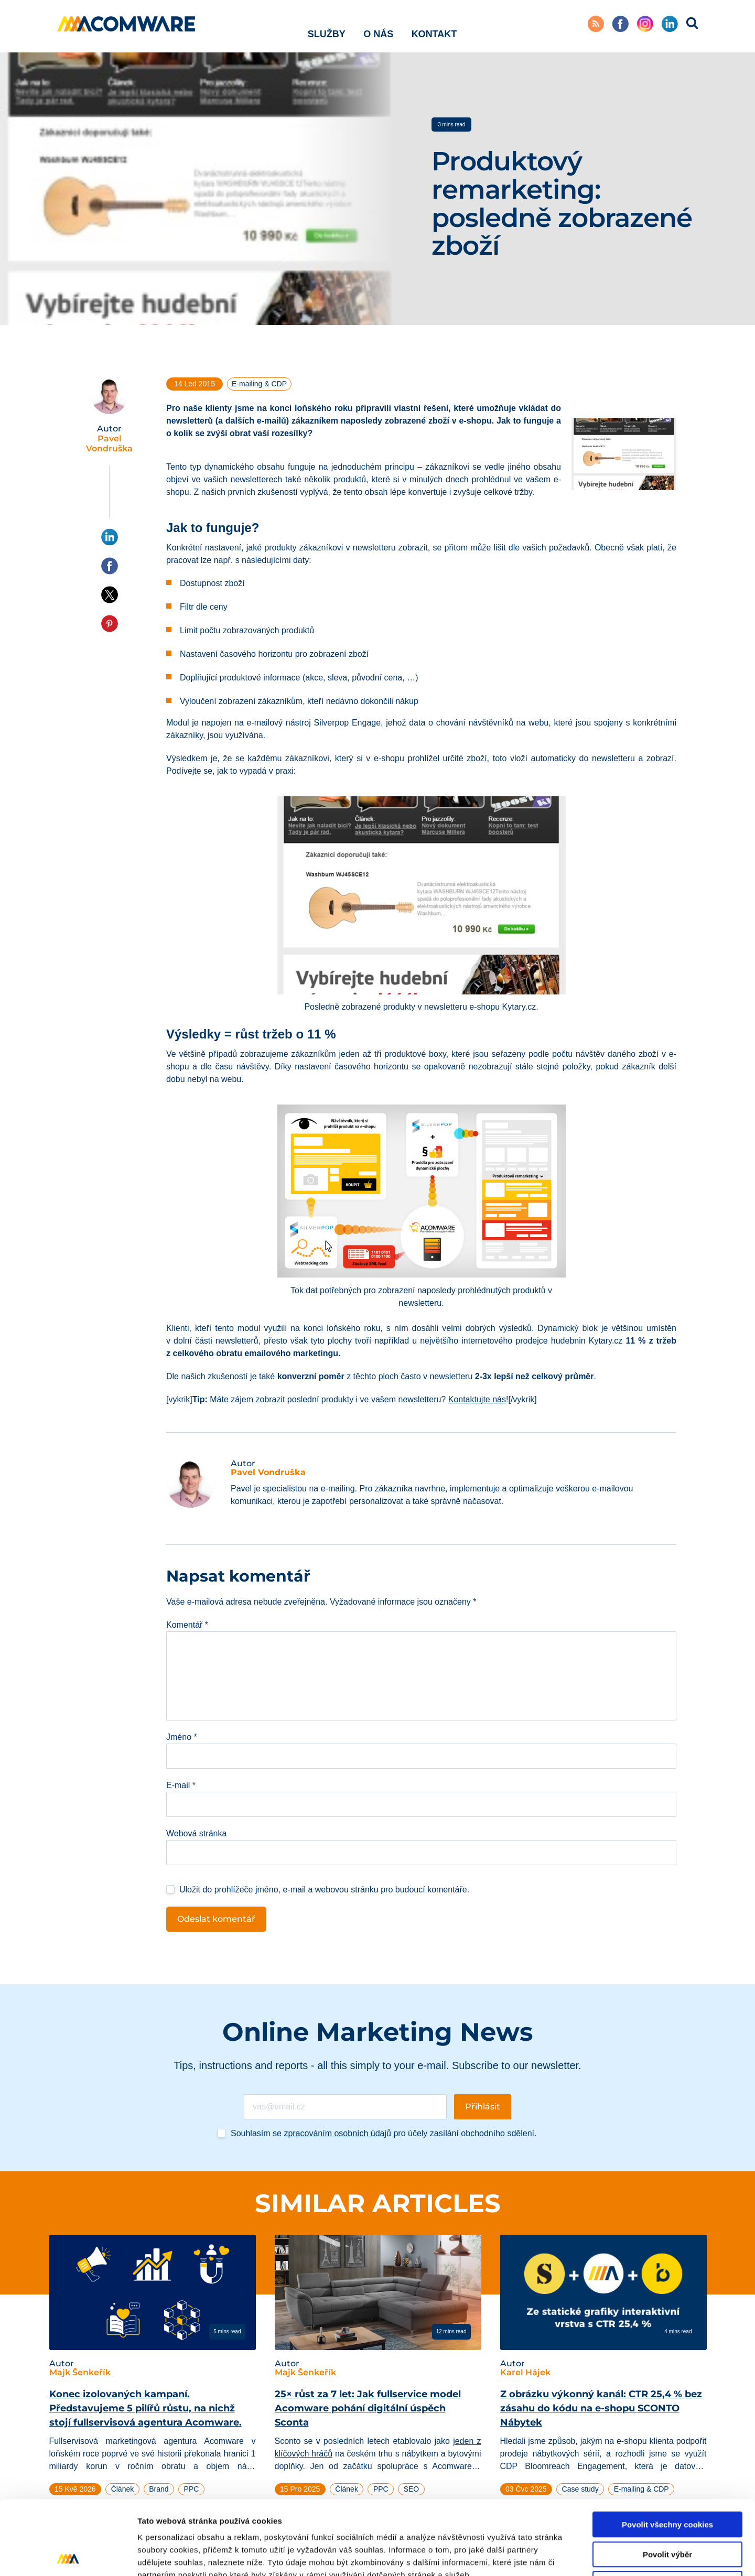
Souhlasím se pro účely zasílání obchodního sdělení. (383, 2133)
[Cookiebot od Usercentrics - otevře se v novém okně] (68, 2555)
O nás (378, 25)
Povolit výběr (667, 2480)
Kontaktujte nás (477, 1399)
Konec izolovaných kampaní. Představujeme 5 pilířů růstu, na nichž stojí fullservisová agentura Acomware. (145, 2408)
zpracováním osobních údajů (337, 2133)
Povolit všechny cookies (667, 2450)
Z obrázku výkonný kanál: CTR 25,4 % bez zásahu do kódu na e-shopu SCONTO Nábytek (601, 2408)
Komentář (187, 1624)
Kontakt (434, 25)
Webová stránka (196, 1833)
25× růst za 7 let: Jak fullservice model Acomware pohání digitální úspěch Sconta (368, 2408)
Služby (327, 25)
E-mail (181, 1785)
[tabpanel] (152, 2378)
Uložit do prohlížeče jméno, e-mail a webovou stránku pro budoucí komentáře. (324, 1889)
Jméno (181, 1737)
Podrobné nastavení (563, 2555)
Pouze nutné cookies (667, 2509)
